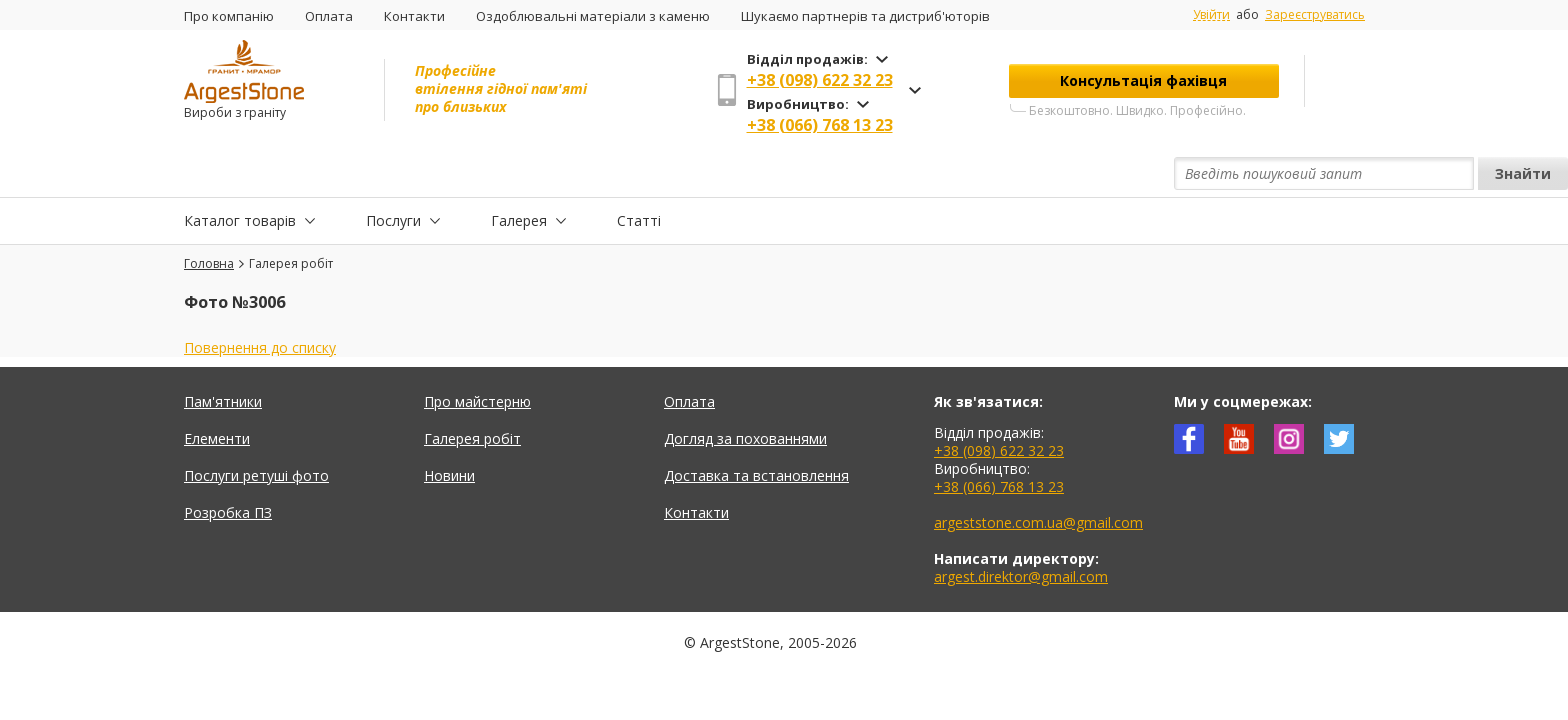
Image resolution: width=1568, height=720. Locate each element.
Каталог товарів (240, 173)
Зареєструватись (1315, 14)
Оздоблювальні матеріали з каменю (593, 16)
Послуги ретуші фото (256, 429)
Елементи (217, 392)
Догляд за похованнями (745, 392)
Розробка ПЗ (228, 466)
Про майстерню (477, 355)
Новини (449, 429)
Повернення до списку (260, 301)
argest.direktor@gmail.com (1021, 530)
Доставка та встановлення (756, 429)
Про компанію (229, 16)
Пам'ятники (223, 355)
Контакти (414, 16)
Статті (639, 173)
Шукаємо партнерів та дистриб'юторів (865, 16)
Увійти (1211, 15)
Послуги (393, 173)
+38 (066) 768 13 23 (820, 125)
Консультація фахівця (1143, 80)
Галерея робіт (472, 392)
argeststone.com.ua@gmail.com (1038, 476)
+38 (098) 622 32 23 (820, 80)
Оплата (329, 16)
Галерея (519, 173)
